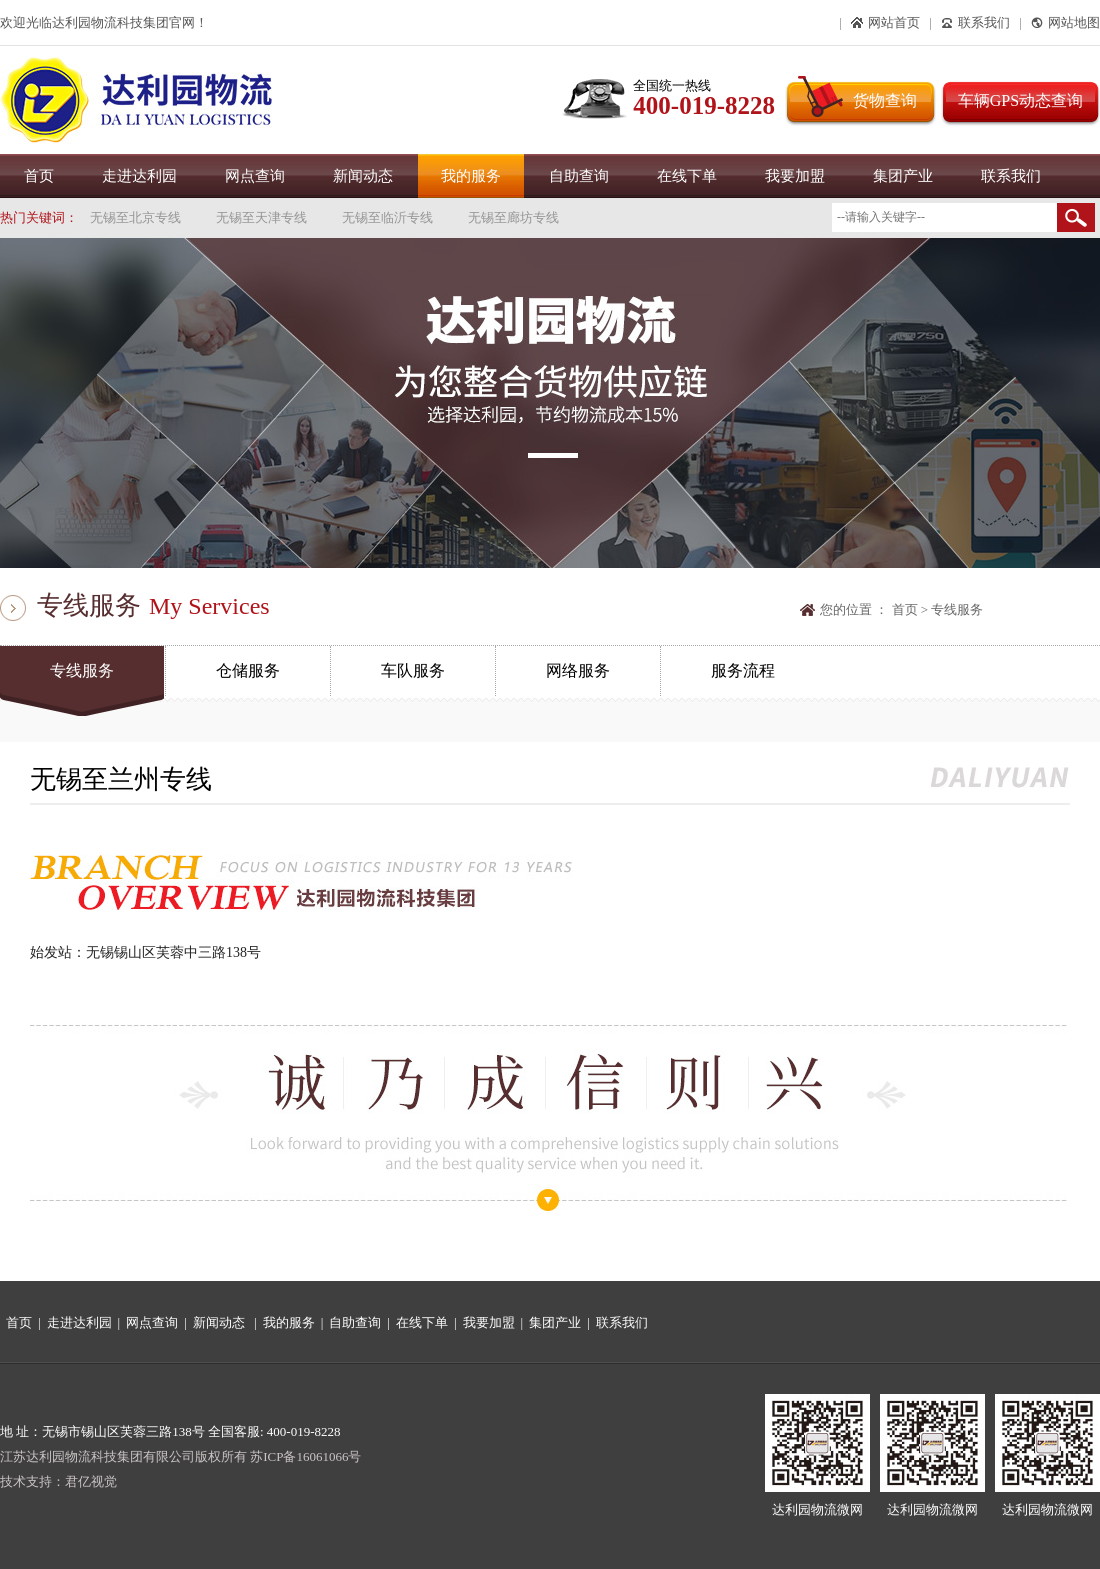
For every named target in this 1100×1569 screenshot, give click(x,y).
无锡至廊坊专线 (513, 217)
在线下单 (687, 176)
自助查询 (579, 176)
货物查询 (885, 100)
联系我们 (1011, 176)
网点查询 (255, 176)
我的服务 (471, 176)
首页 (39, 176)
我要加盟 (795, 176)
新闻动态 (363, 176)
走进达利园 (139, 176)
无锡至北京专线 (135, 217)
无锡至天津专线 (261, 217)
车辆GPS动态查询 (1020, 100)
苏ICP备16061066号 (305, 1456)
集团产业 (903, 176)
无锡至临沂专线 (387, 217)
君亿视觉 (91, 1481)
